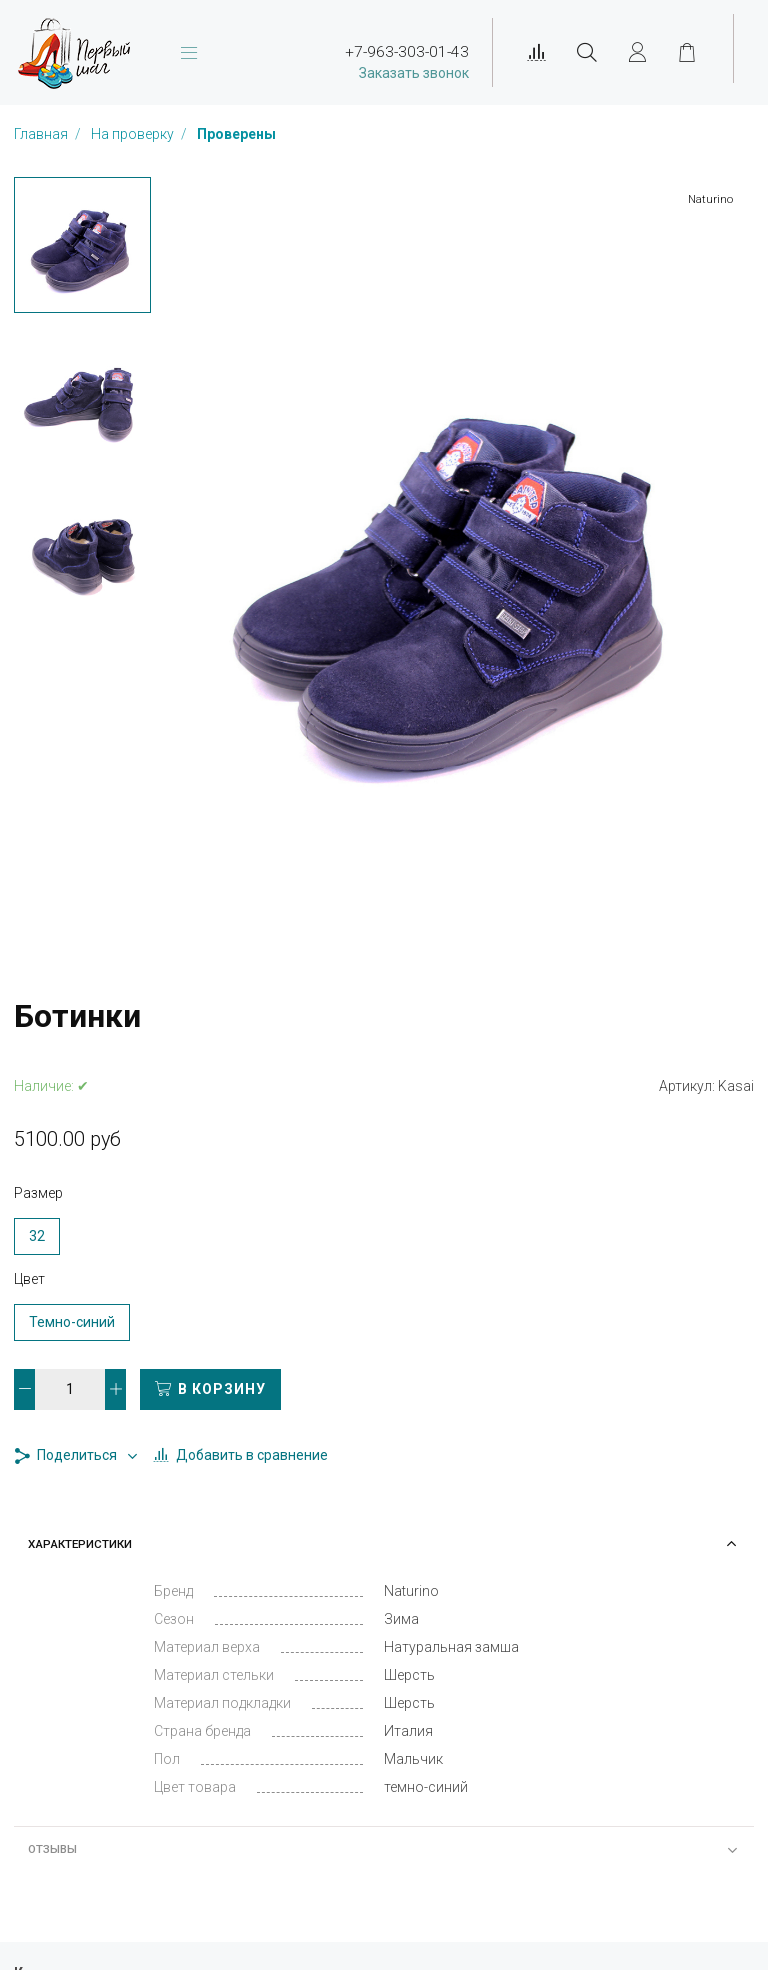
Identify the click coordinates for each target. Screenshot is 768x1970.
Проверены (236, 134)
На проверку (134, 134)
